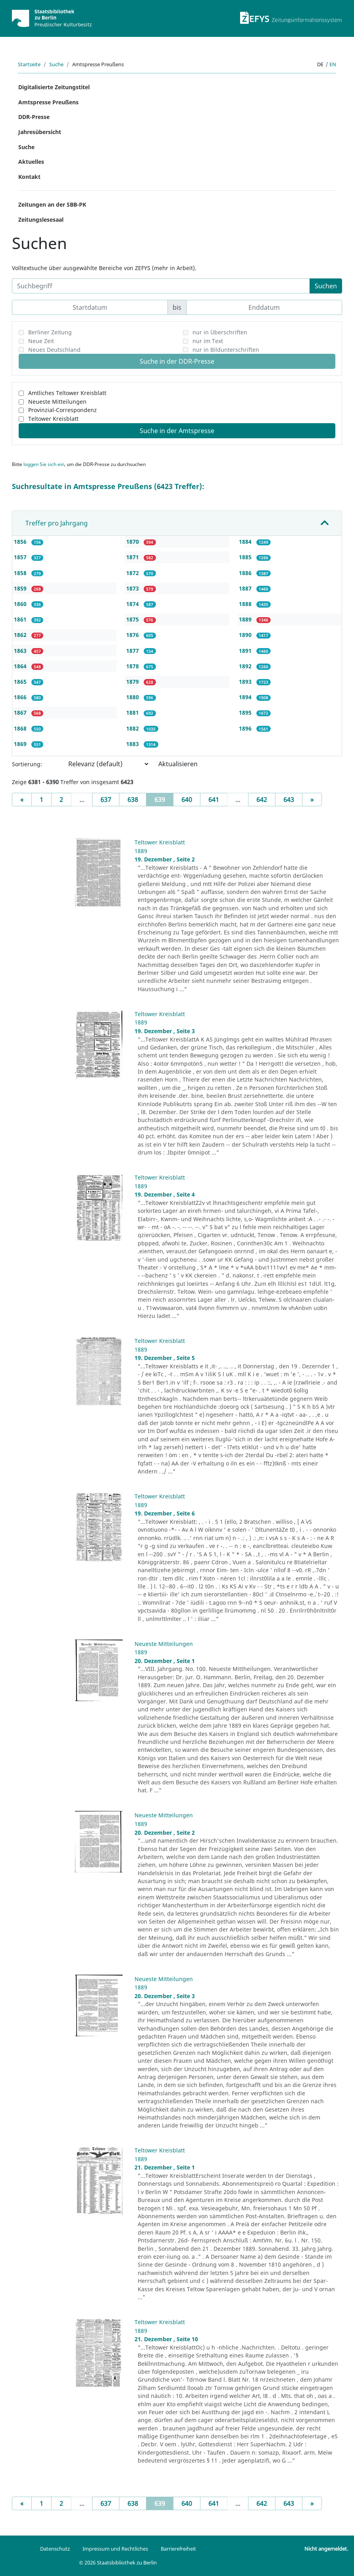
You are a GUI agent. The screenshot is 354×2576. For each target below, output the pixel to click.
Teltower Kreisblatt (53, 418)
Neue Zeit (41, 341)
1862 (21, 635)
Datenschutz (55, 2548)
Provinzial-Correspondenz (62, 410)
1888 (246, 604)
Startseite (29, 64)
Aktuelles (31, 161)
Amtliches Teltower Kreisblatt (67, 393)
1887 (246, 588)
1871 (133, 557)
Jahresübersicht (39, 132)
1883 (133, 744)
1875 (133, 619)
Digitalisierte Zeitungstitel (54, 87)
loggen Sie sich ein (43, 464)
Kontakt (29, 176)
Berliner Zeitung (50, 332)
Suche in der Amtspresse (177, 430)
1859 (21, 588)
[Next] (312, 799)
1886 (246, 573)
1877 (133, 650)
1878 (133, 666)
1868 (21, 728)
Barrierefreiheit (178, 2548)
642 (261, 799)
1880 (133, 697)
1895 (246, 712)
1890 (246, 635)
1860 (21, 604)
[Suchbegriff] (161, 285)
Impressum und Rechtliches (115, 2548)
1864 (21, 666)
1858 (21, 573)
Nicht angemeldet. (326, 2548)
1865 (21, 681)
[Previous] (22, 799)
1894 (246, 697)
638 (132, 799)
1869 (21, 744)
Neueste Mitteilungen (57, 401)
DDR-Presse (34, 117)
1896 (246, 728)
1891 (246, 650)
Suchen (326, 286)
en (332, 64)
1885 (246, 557)
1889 (246, 619)
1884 (246, 541)
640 (186, 799)
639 (163, 799)
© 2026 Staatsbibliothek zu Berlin (118, 2562)
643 (288, 799)
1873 (133, 588)
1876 (133, 635)
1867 (21, 712)
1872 (133, 573)
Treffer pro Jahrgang (56, 523)
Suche (56, 64)
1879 (133, 681)
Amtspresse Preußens (48, 102)
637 (105, 799)
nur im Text (207, 341)
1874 (133, 604)
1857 (21, 557)
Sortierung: (27, 764)
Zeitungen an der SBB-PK (52, 204)
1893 (246, 681)
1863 (21, 650)
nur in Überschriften (219, 332)
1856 (21, 541)
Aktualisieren (178, 764)
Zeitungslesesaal (40, 219)
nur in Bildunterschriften (225, 349)
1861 (21, 619)
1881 (133, 712)
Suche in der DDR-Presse (177, 361)
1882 (133, 728)
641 (213, 799)
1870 (133, 541)
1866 (21, 697)
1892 (246, 666)
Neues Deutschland (54, 349)
